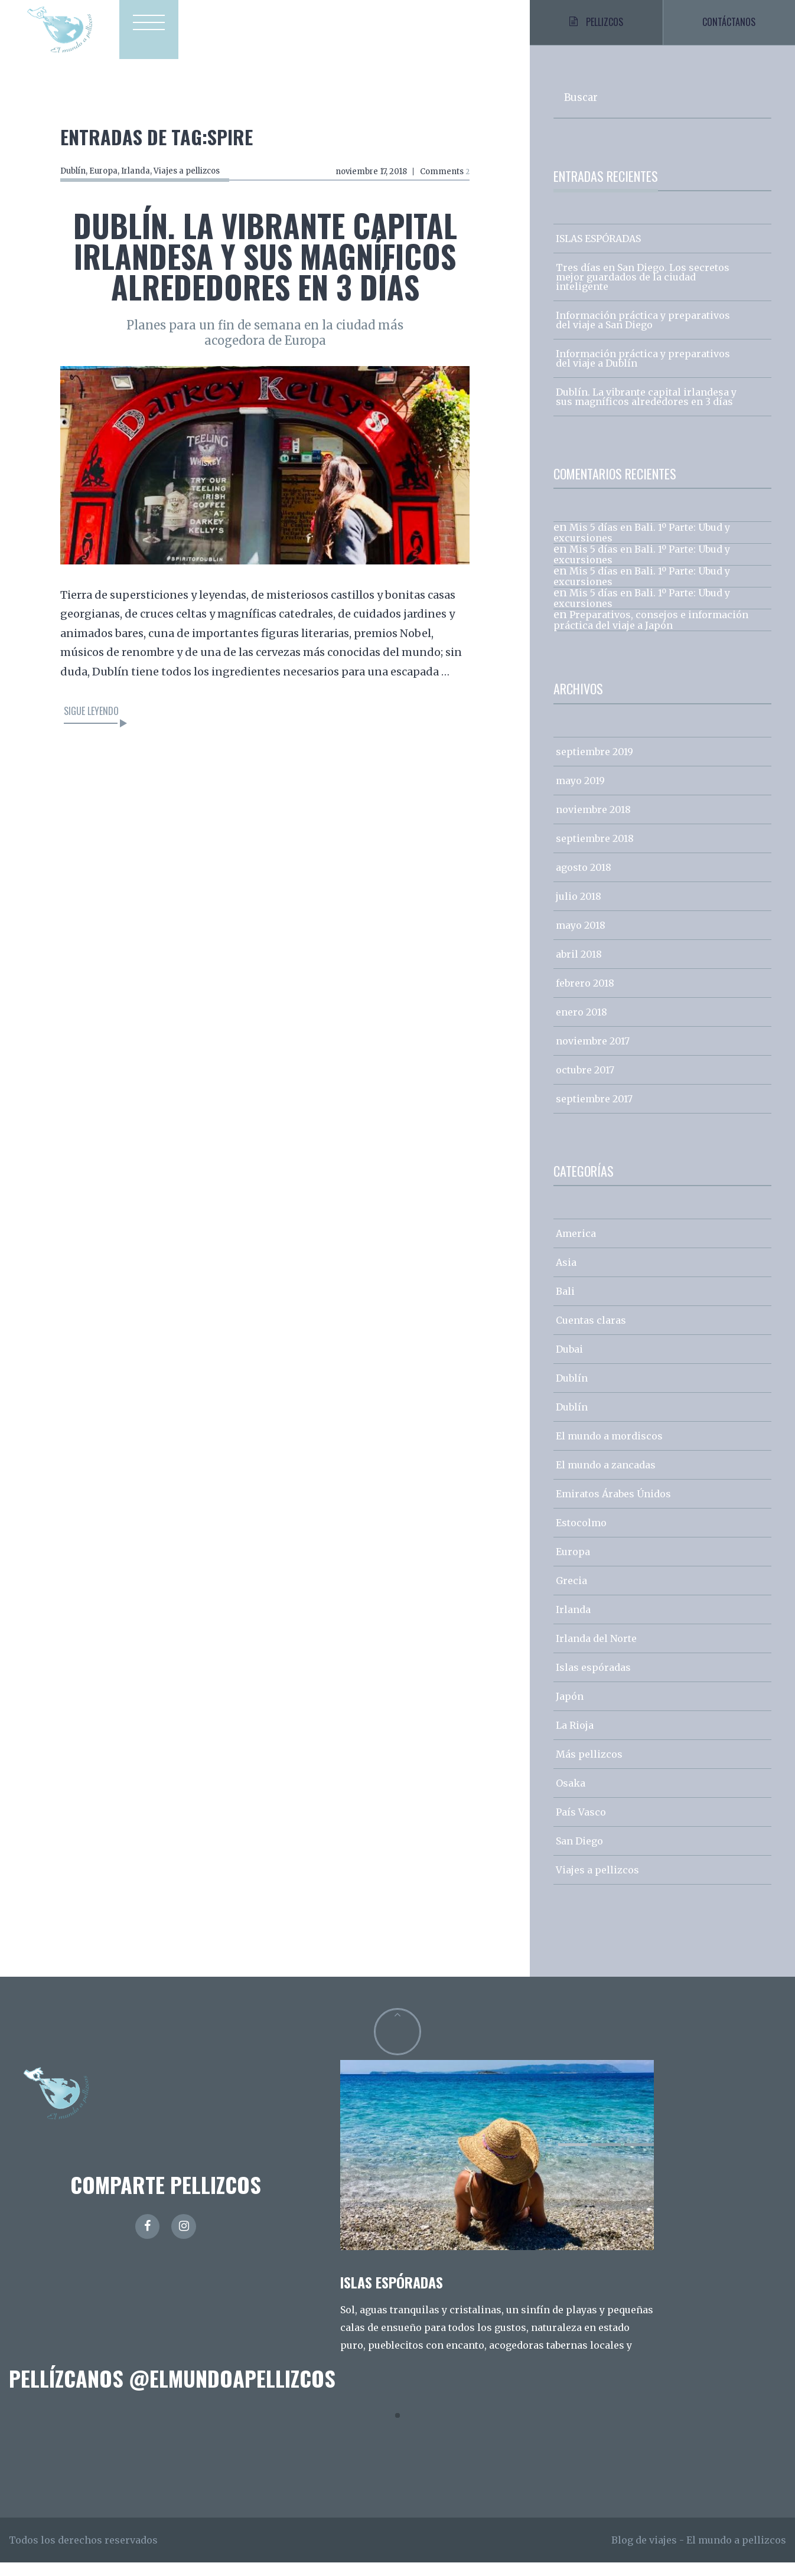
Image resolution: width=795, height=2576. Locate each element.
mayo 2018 (580, 939)
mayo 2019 (580, 794)
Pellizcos (596, 29)
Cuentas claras (591, 1334)
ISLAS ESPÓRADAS (598, 252)
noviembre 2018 (593, 823)
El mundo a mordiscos (609, 1449)
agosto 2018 (583, 881)
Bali (565, 1305)
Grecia (571, 1594)
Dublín (73, 171)
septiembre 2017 (594, 1112)
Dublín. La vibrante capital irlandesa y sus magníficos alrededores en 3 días (265, 256)
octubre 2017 (585, 1083)
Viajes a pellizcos (187, 171)
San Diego (579, 1854)
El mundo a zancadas (606, 1478)
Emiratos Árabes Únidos (613, 1507)
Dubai (569, 1363)
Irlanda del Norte (596, 1652)
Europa (103, 171)
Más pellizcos (589, 1768)
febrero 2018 (585, 997)
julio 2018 (578, 910)
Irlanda (135, 171)
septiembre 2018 (595, 852)
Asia (566, 1276)
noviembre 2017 (593, 1054)
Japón (570, 1710)
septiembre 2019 (594, 765)
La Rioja (575, 1739)
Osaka (570, 1797)
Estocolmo (581, 1536)
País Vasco (581, 1825)
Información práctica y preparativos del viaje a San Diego (643, 333)
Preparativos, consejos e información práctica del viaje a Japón (650, 633)
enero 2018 (581, 1025)
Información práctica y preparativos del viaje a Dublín (643, 372)
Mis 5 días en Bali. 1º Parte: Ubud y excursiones (641, 546)
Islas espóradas (593, 1681)
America (576, 1247)
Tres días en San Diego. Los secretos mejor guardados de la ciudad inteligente (642, 290)
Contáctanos (728, 29)
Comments (444, 171)
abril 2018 (579, 968)
